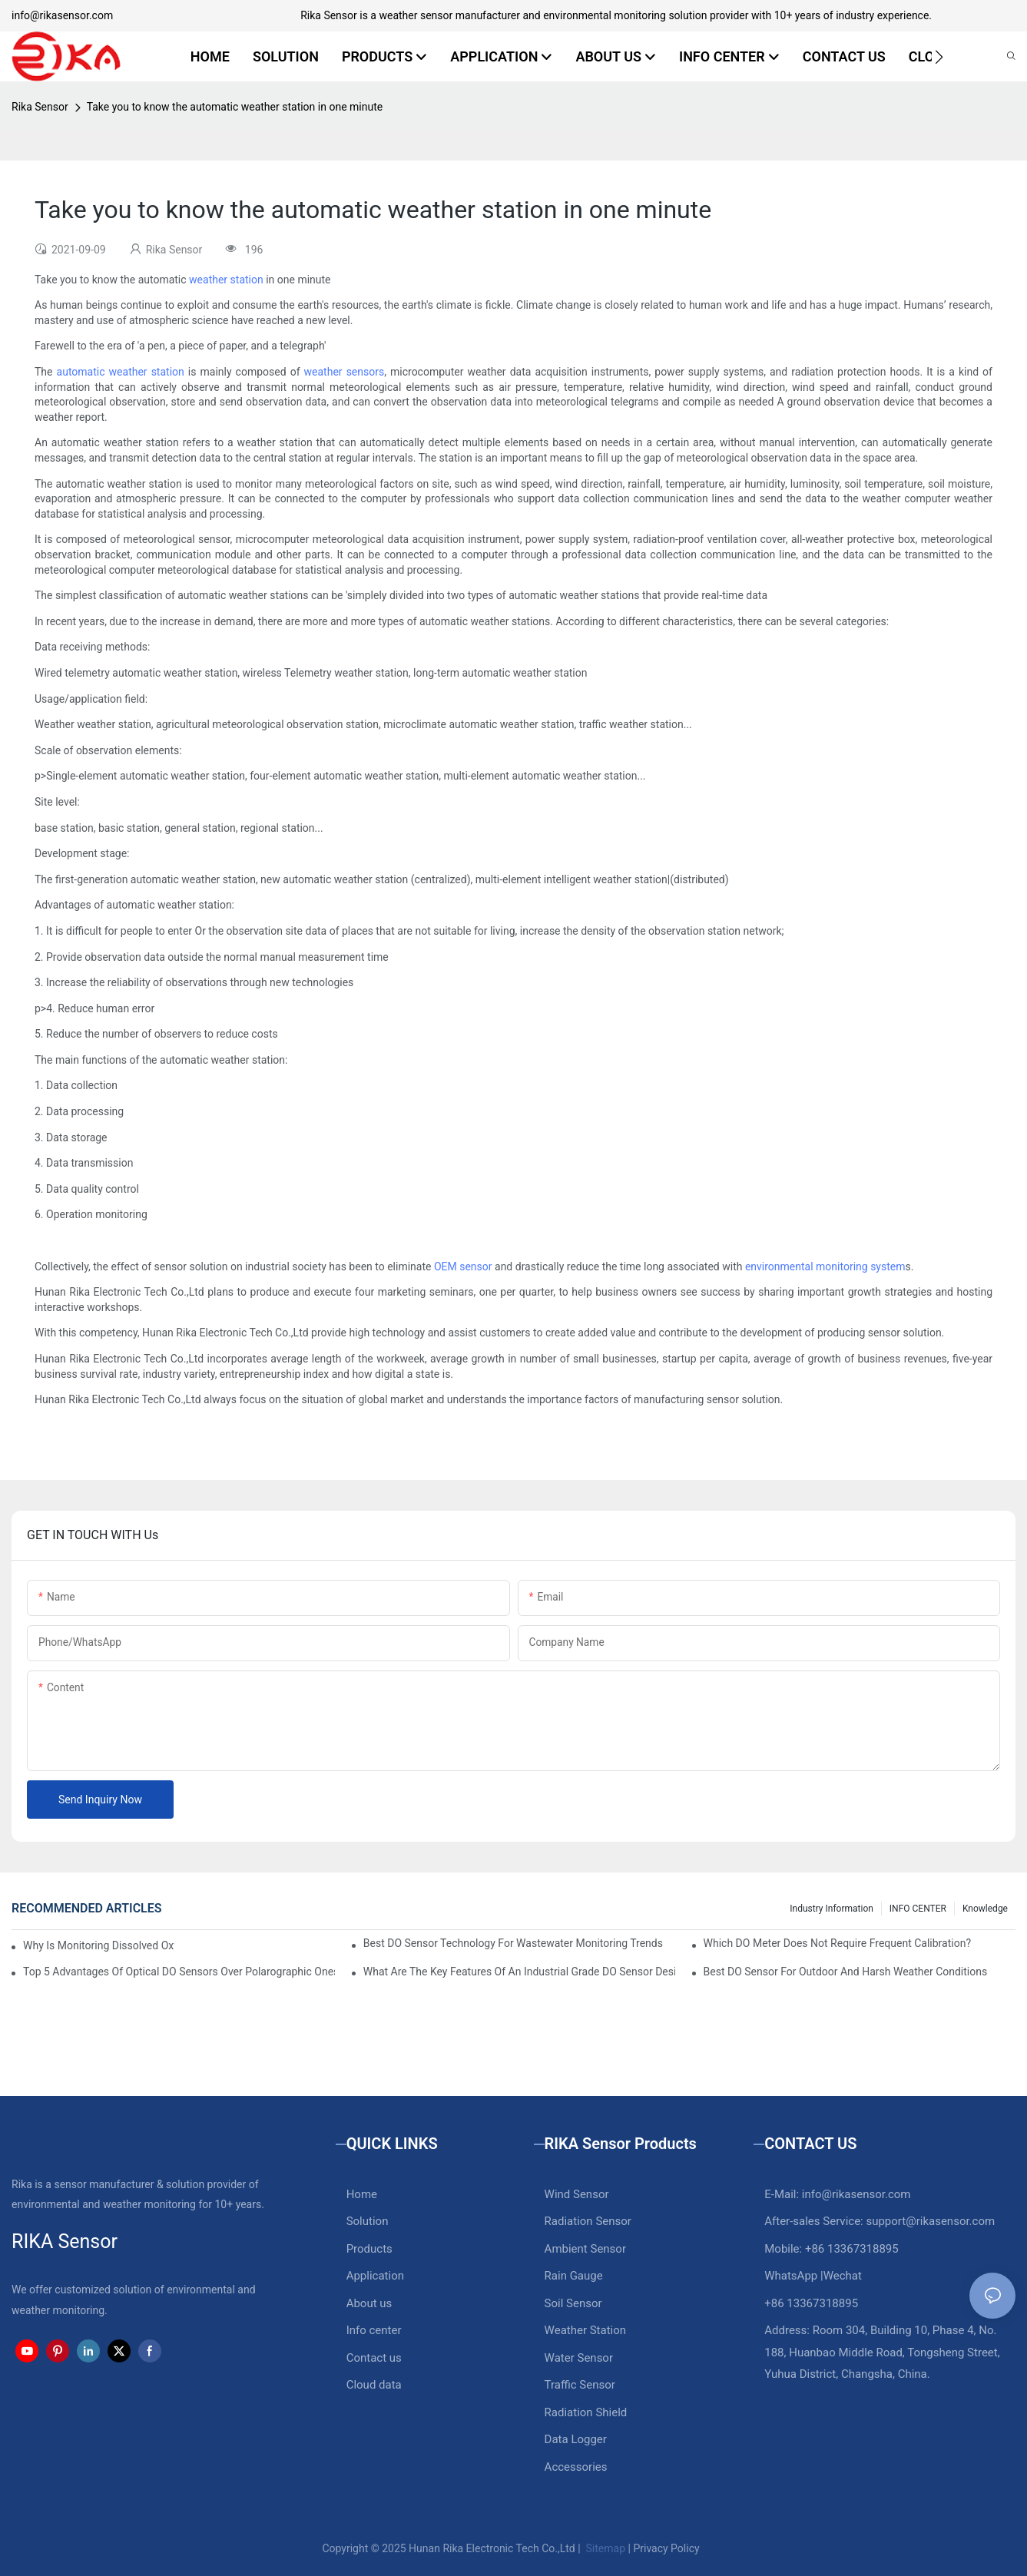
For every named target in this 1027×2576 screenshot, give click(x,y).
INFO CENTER (918, 1908)
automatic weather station (120, 372)
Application (375, 2276)
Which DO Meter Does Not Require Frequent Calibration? (837, 1943)
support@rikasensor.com (930, 2221)
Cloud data (374, 2385)
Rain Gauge (574, 2276)
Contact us (374, 2358)
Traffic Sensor (580, 2385)
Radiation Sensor (588, 2221)
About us (369, 2303)
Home (361, 2194)
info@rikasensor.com (62, 15)
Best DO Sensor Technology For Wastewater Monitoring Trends (513, 1943)
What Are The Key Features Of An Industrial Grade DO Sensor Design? (519, 1971)
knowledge (985, 1908)
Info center (374, 2330)
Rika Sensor (40, 107)
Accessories (576, 2467)
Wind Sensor (577, 2194)
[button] (939, 57)
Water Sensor (579, 2358)
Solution (367, 2221)
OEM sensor (463, 1266)
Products (369, 2249)
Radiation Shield (586, 2412)
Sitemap (604, 2548)
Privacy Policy (666, 2548)
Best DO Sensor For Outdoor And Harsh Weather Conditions (846, 1971)
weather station (226, 279)
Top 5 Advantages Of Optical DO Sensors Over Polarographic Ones (179, 1971)
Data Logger (576, 2439)
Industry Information (831, 1908)
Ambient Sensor (585, 2249)
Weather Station (586, 2330)
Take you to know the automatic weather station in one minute (235, 107)
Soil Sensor (573, 2303)
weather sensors (344, 372)
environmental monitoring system (825, 1266)
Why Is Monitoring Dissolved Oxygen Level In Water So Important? (98, 1945)
